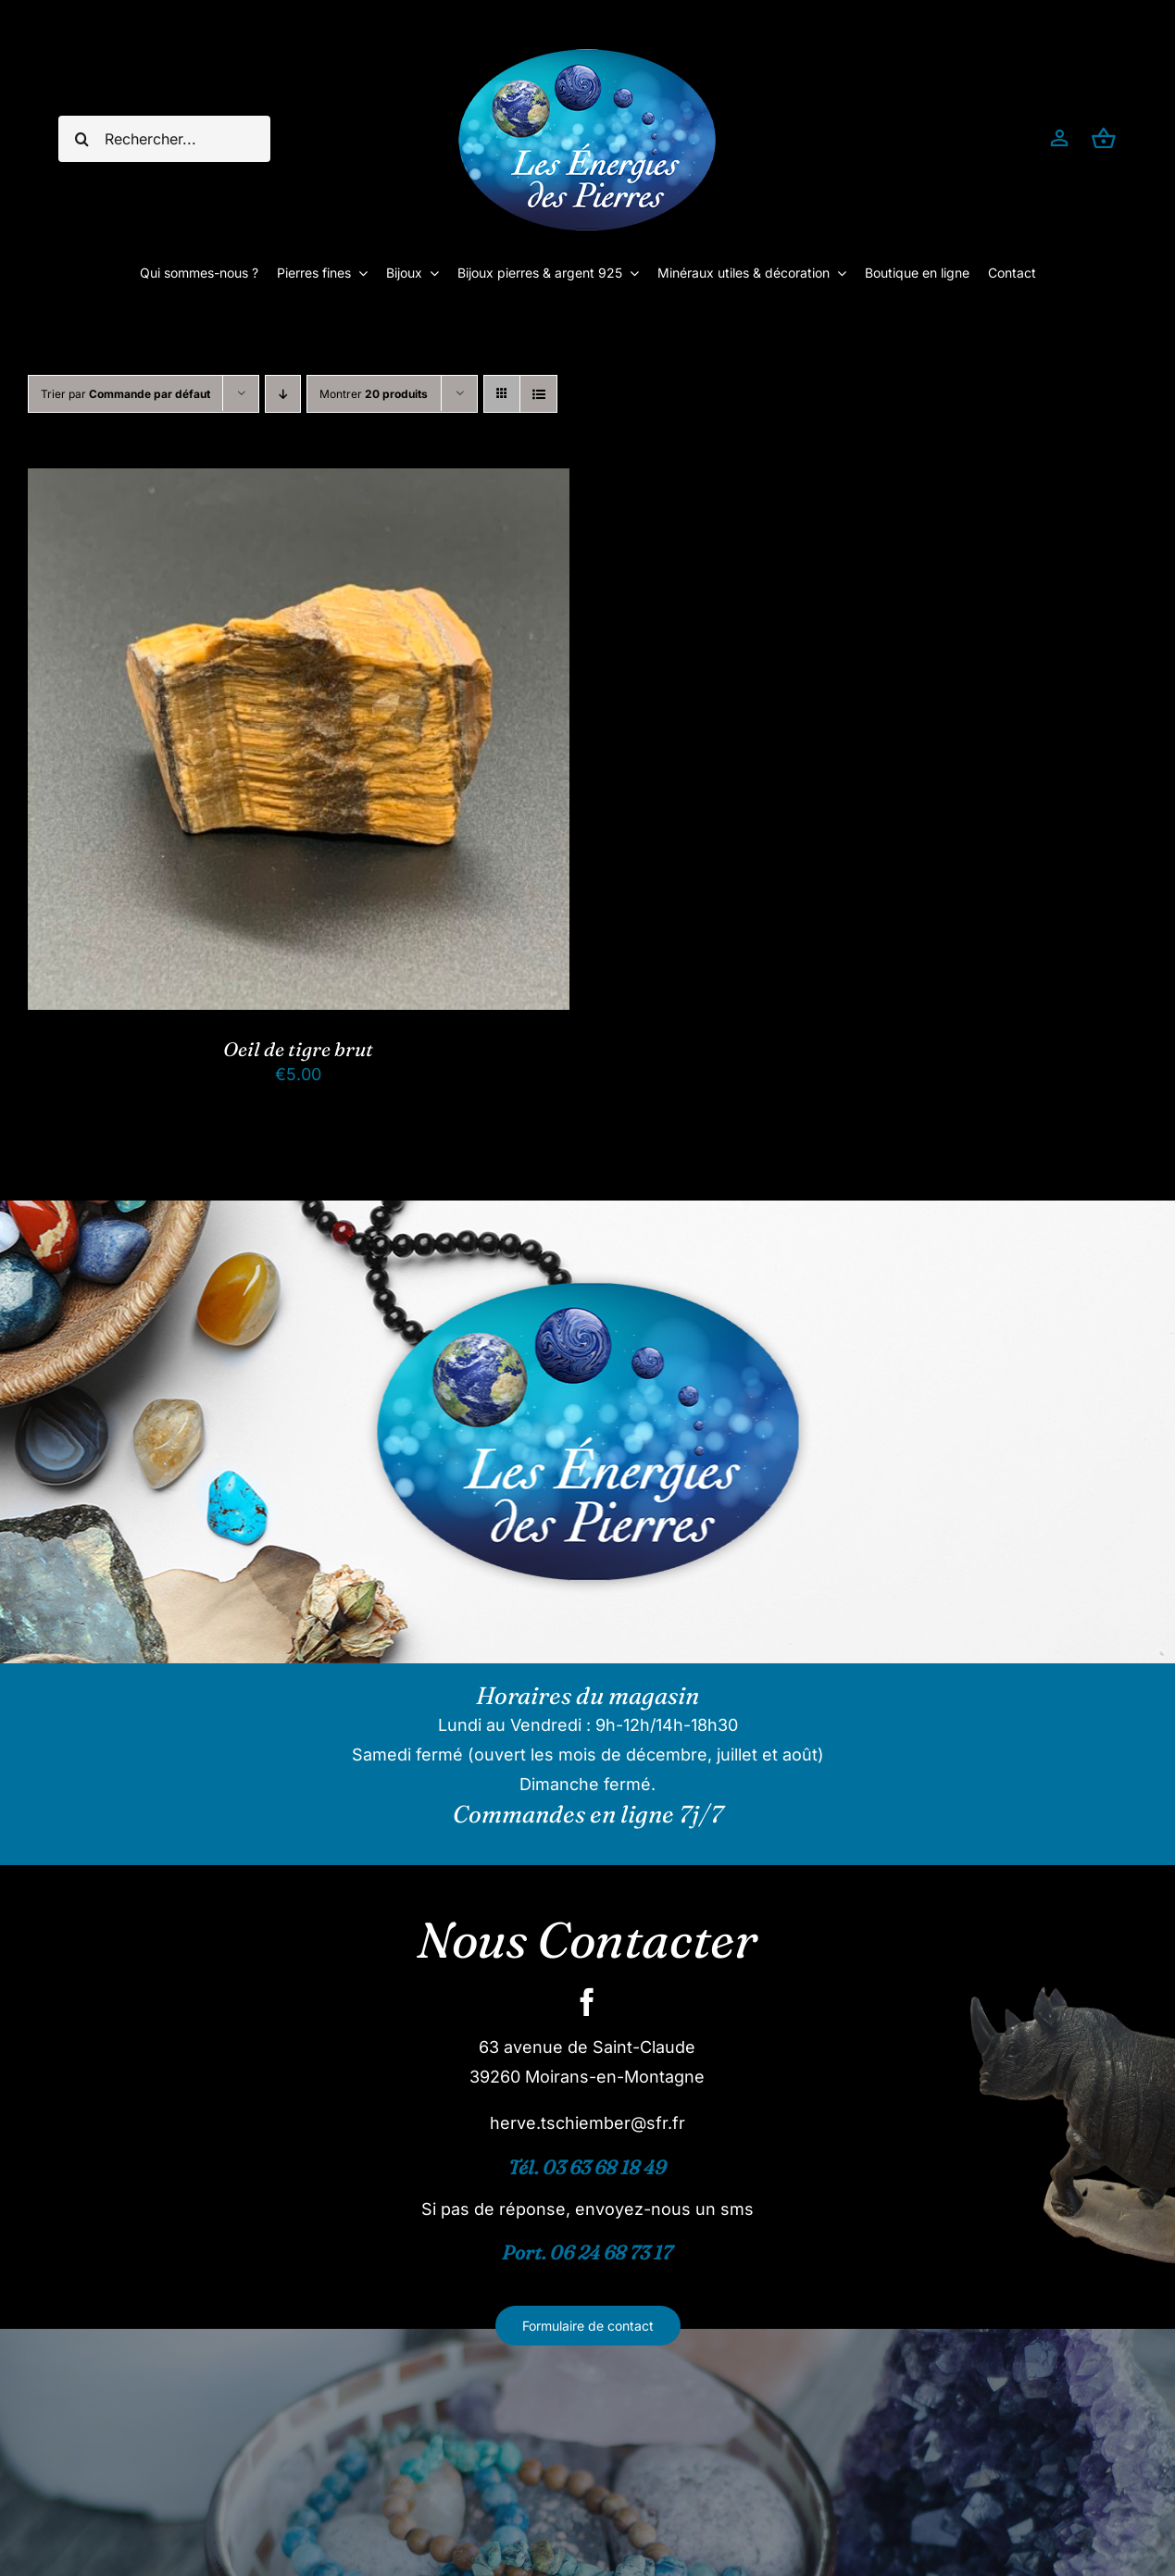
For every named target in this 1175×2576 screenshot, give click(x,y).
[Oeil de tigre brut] (298, 482)
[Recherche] (81, 139)
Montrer (373, 394)
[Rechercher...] (163, 139)
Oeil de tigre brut (298, 1049)
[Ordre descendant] (283, 394)
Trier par (125, 394)
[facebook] (587, 2002)
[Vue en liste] (538, 394)
